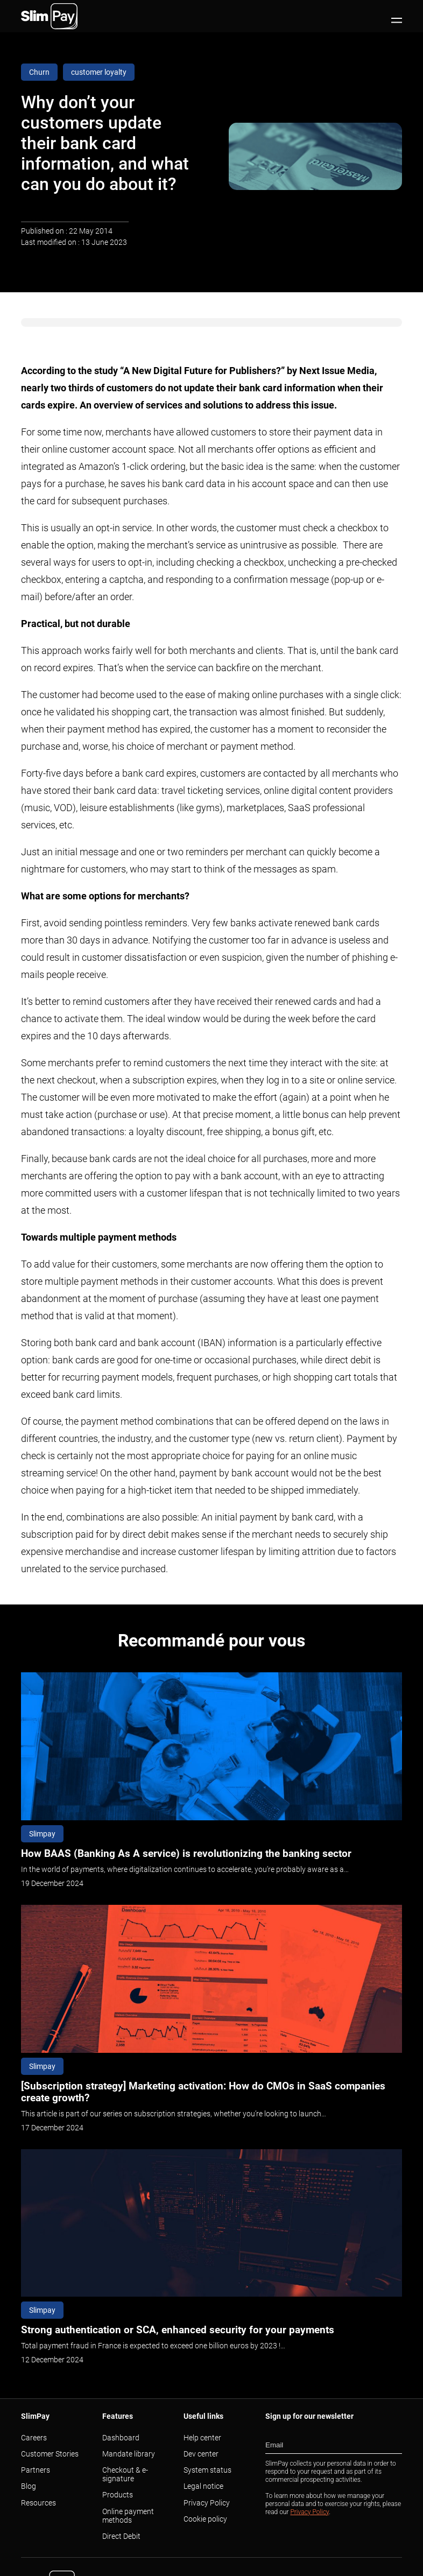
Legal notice (203, 2486)
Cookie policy (205, 2519)
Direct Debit (121, 2536)
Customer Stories (50, 2454)
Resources (38, 2502)
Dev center (201, 2454)
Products (117, 2494)
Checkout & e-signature (125, 2474)
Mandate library (128, 2454)
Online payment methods (128, 2515)
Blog (28, 2486)
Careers (34, 2437)
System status (207, 2470)
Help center (202, 2437)
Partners (35, 2470)
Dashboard (120, 2437)
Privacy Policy (207, 2502)
